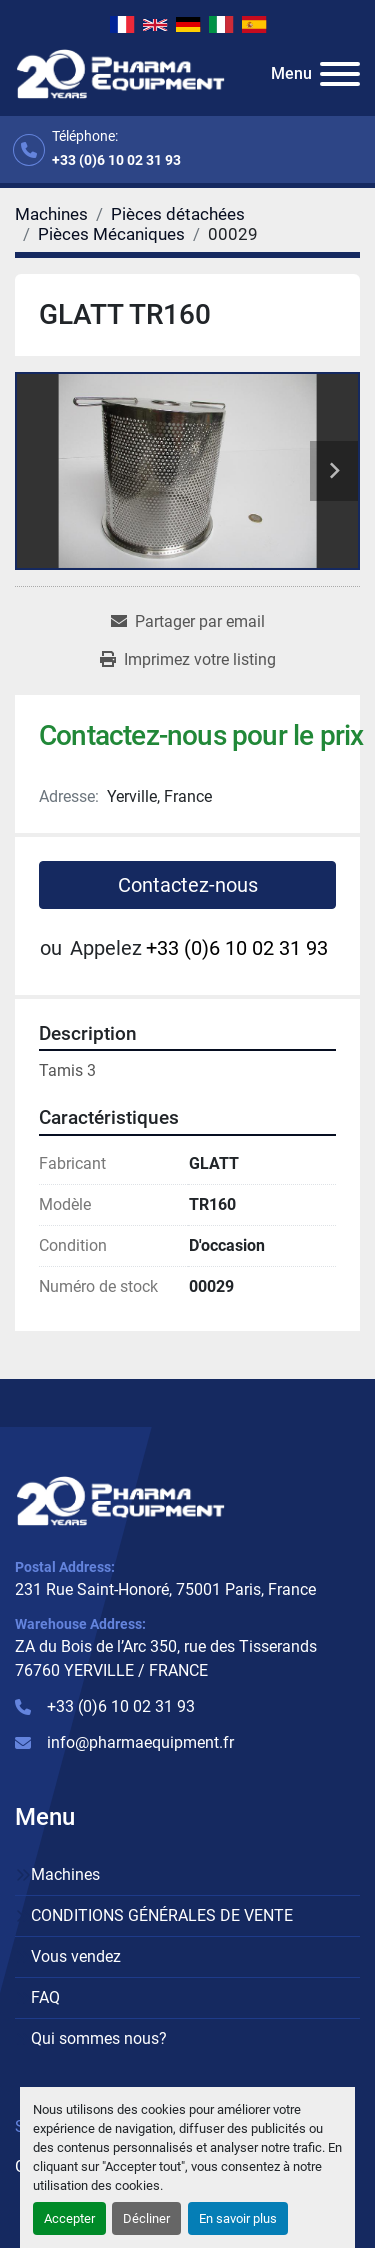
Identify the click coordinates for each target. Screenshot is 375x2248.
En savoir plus (238, 2218)
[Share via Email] (188, 622)
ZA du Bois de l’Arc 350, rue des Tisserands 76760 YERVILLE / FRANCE (166, 1658)
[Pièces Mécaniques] (111, 234)
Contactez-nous (188, 885)
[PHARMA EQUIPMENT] (120, 1499)
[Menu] (340, 74)
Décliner (146, 2218)
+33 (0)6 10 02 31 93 (116, 160)
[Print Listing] (188, 660)
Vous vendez (76, 1956)
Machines (65, 1874)
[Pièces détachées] (178, 214)
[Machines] (51, 214)
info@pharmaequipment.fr (140, 1742)
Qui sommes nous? (99, 2038)
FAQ (45, 1997)
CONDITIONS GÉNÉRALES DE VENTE (162, 1915)
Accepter (69, 2218)
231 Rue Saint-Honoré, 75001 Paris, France (165, 1589)
